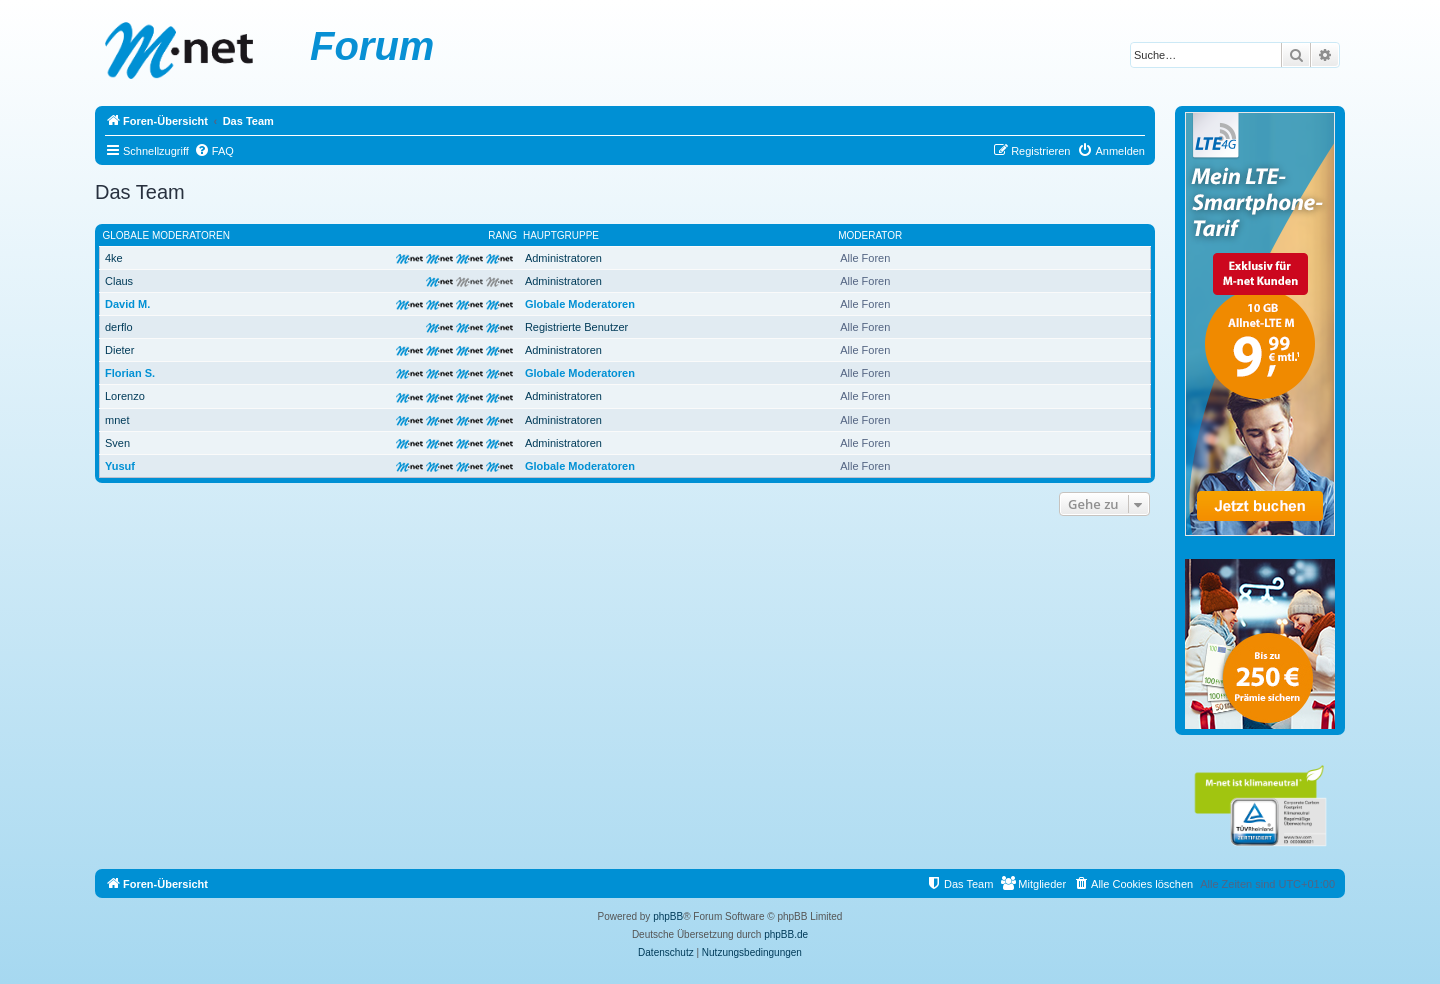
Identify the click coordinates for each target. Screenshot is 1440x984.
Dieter (119, 350)
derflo (119, 327)
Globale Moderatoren (166, 235)
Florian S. (130, 373)
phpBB (668, 916)
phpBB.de (786, 934)
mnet (117, 420)
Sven (117, 443)
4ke (114, 258)
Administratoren (563, 258)
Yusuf (120, 466)
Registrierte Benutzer (576, 327)
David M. (127, 304)
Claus (119, 281)
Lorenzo (125, 396)
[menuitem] (214, 151)
